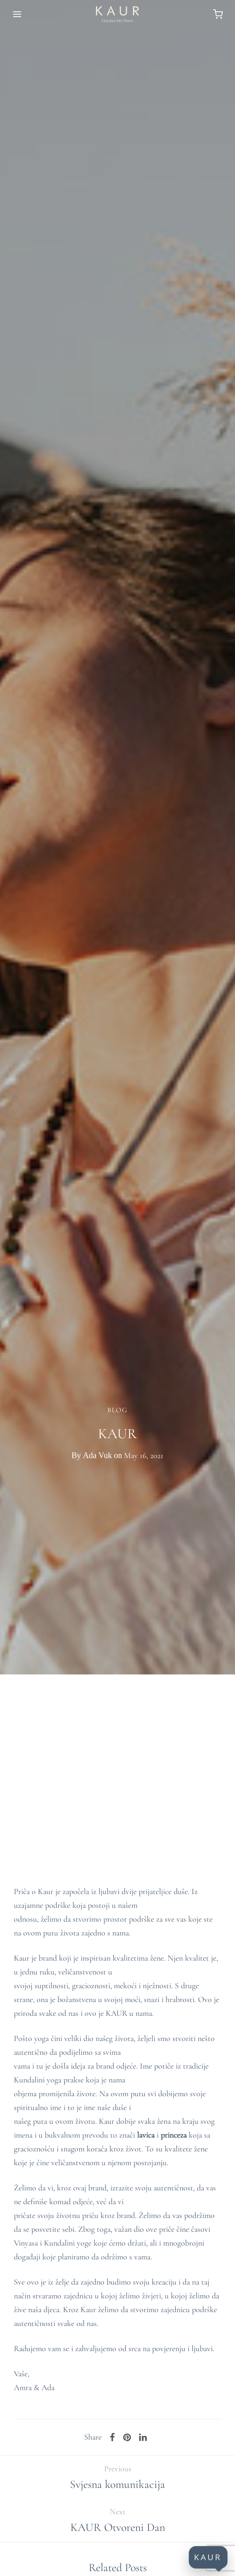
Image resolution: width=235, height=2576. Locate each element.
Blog (117, 1410)
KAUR (208, 2557)
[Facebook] (112, 2437)
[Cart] (218, 14)
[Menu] (17, 14)
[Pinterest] (127, 2437)
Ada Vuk (97, 1455)
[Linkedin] (143, 2437)
